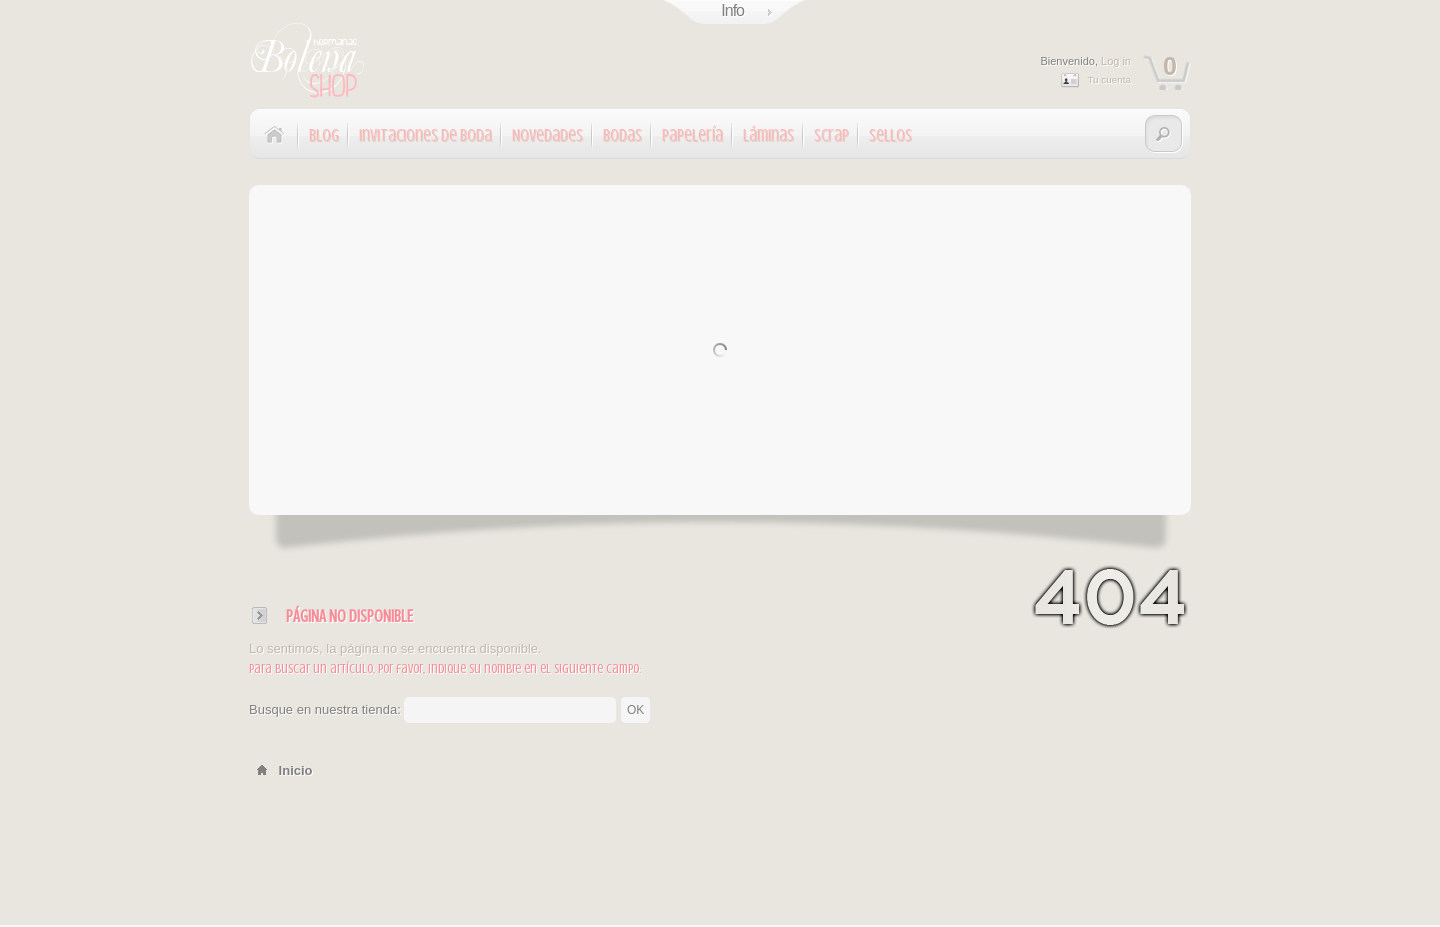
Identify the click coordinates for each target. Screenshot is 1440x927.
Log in (1116, 61)
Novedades (547, 135)
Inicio (281, 770)
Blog (324, 135)
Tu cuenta (1109, 79)
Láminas (768, 135)
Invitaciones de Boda (425, 135)
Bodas (622, 135)
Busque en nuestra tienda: (325, 709)
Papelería (692, 135)
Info (732, 10)
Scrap (831, 135)
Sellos (890, 135)
